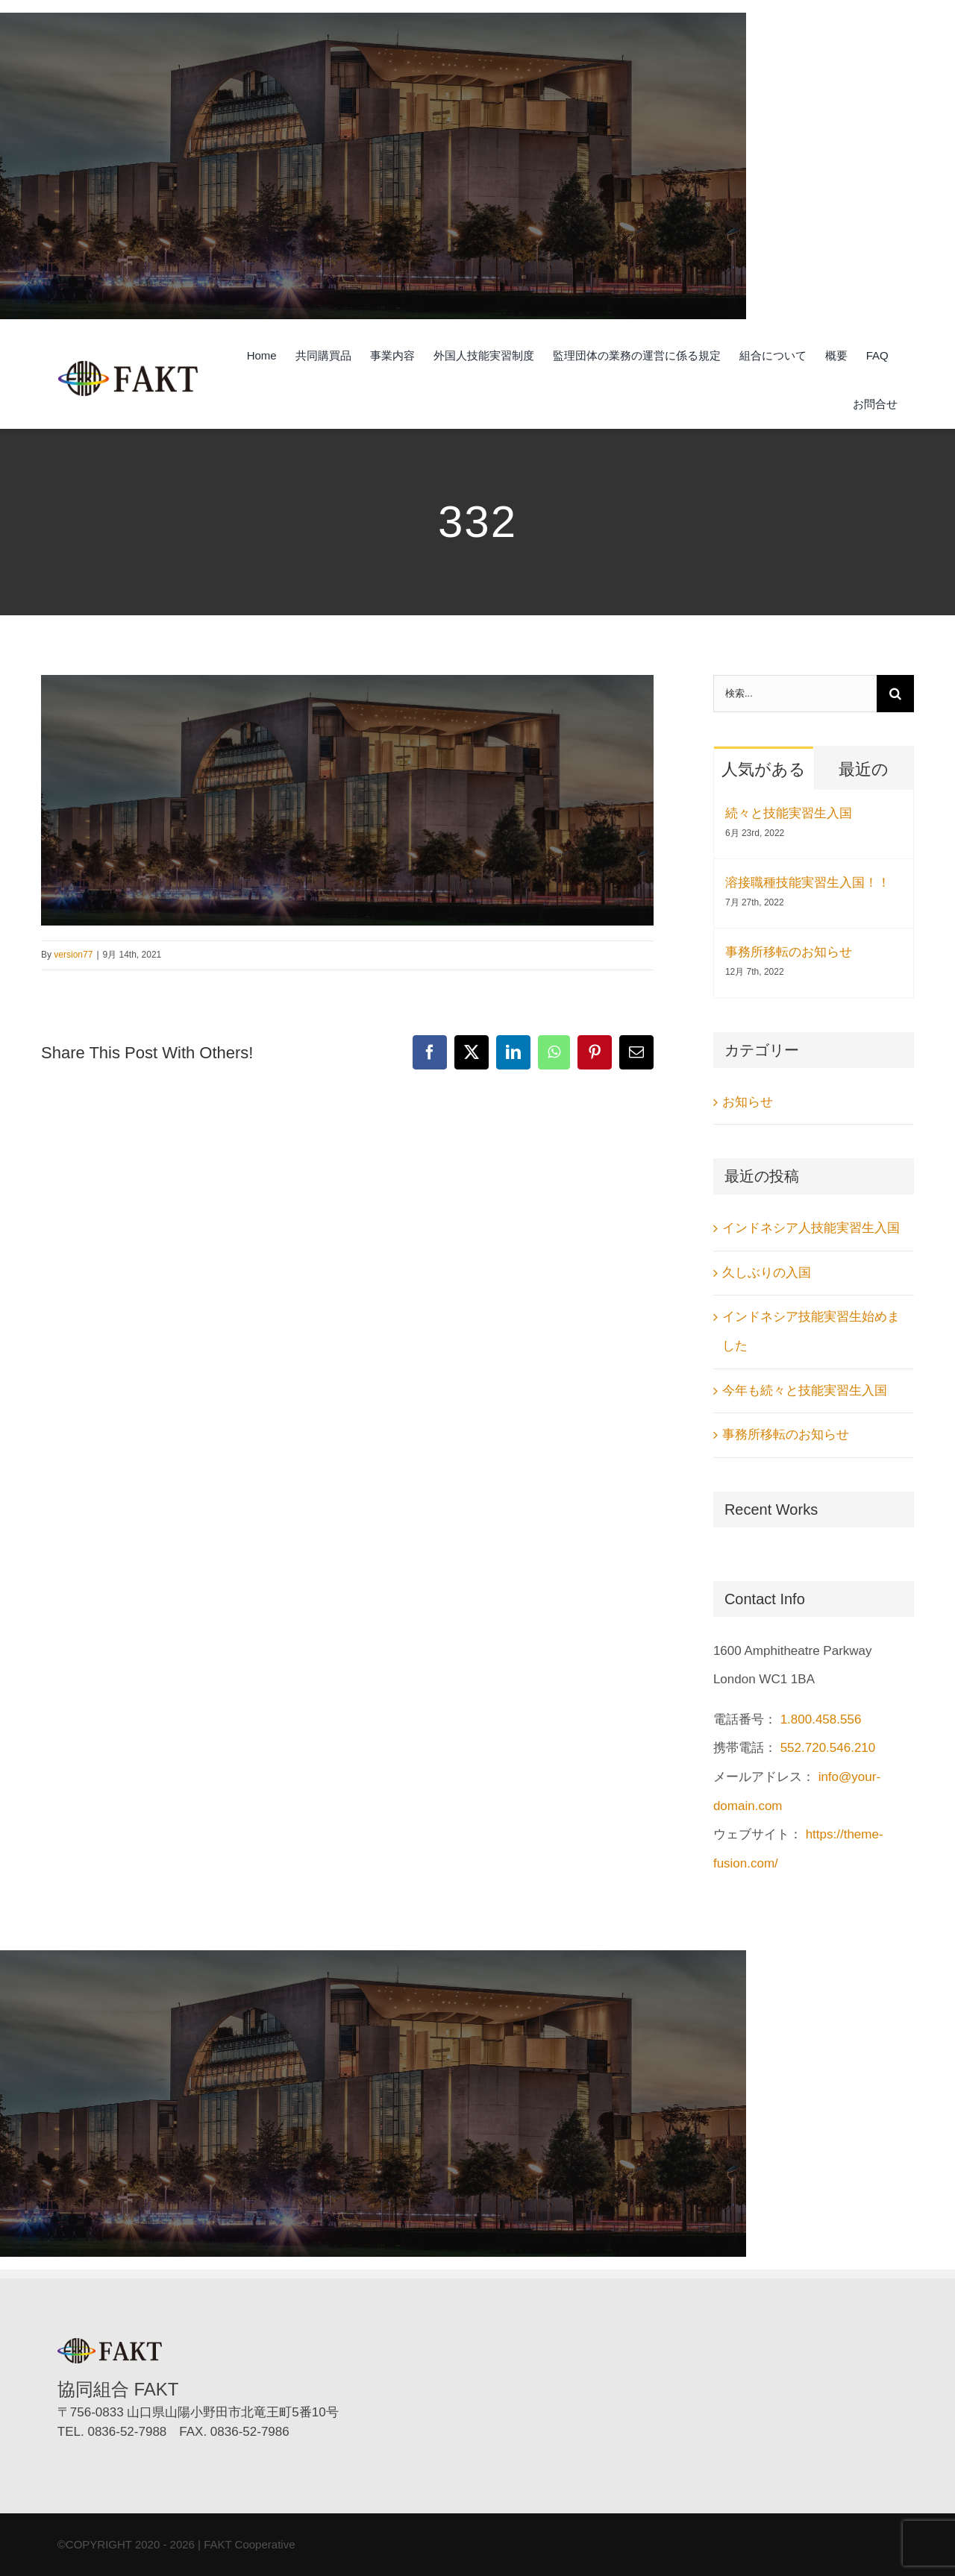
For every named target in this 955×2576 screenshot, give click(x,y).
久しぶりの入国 (766, 1273)
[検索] (895, 693)
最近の (864, 769)
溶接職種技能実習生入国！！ (807, 883)
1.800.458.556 (821, 1719)
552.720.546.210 (828, 1748)
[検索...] (795, 693)
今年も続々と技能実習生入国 (804, 1390)
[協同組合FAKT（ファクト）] (127, 366)
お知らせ (747, 1102)
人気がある (763, 769)
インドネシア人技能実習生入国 (811, 1228)
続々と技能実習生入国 (788, 813)
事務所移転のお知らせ (788, 952)
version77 (73, 954)
